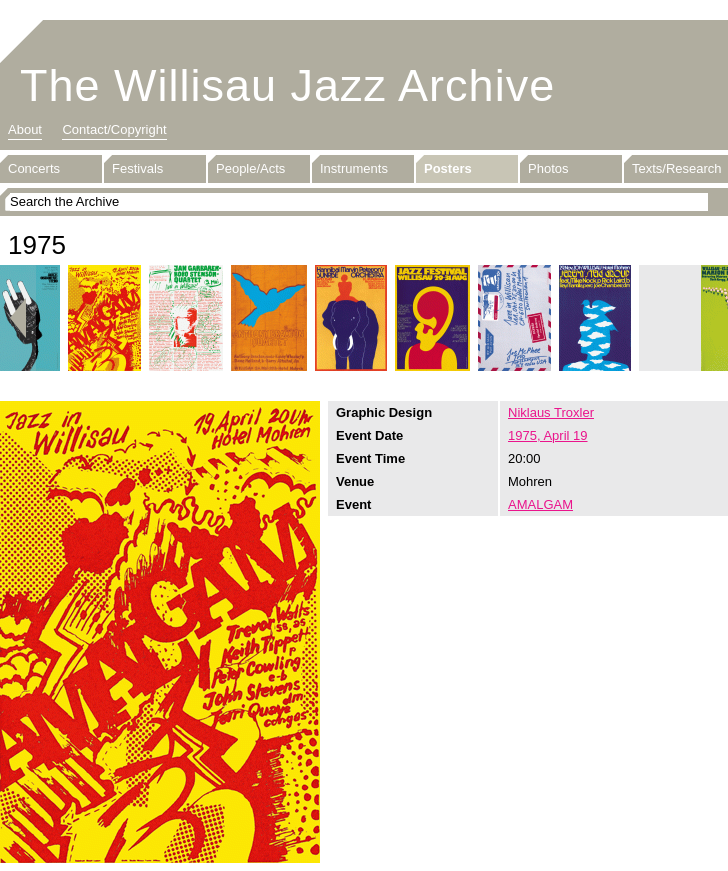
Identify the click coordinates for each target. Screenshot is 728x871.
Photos (548, 168)
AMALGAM (540, 504)
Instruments (354, 168)
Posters (448, 168)
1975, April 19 (548, 435)
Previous (18, 318)
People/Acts (250, 168)
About (25, 129)
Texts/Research (677, 168)
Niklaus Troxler (551, 412)
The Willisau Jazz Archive (287, 85)
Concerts (34, 168)
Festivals (137, 168)
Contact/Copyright (114, 129)
